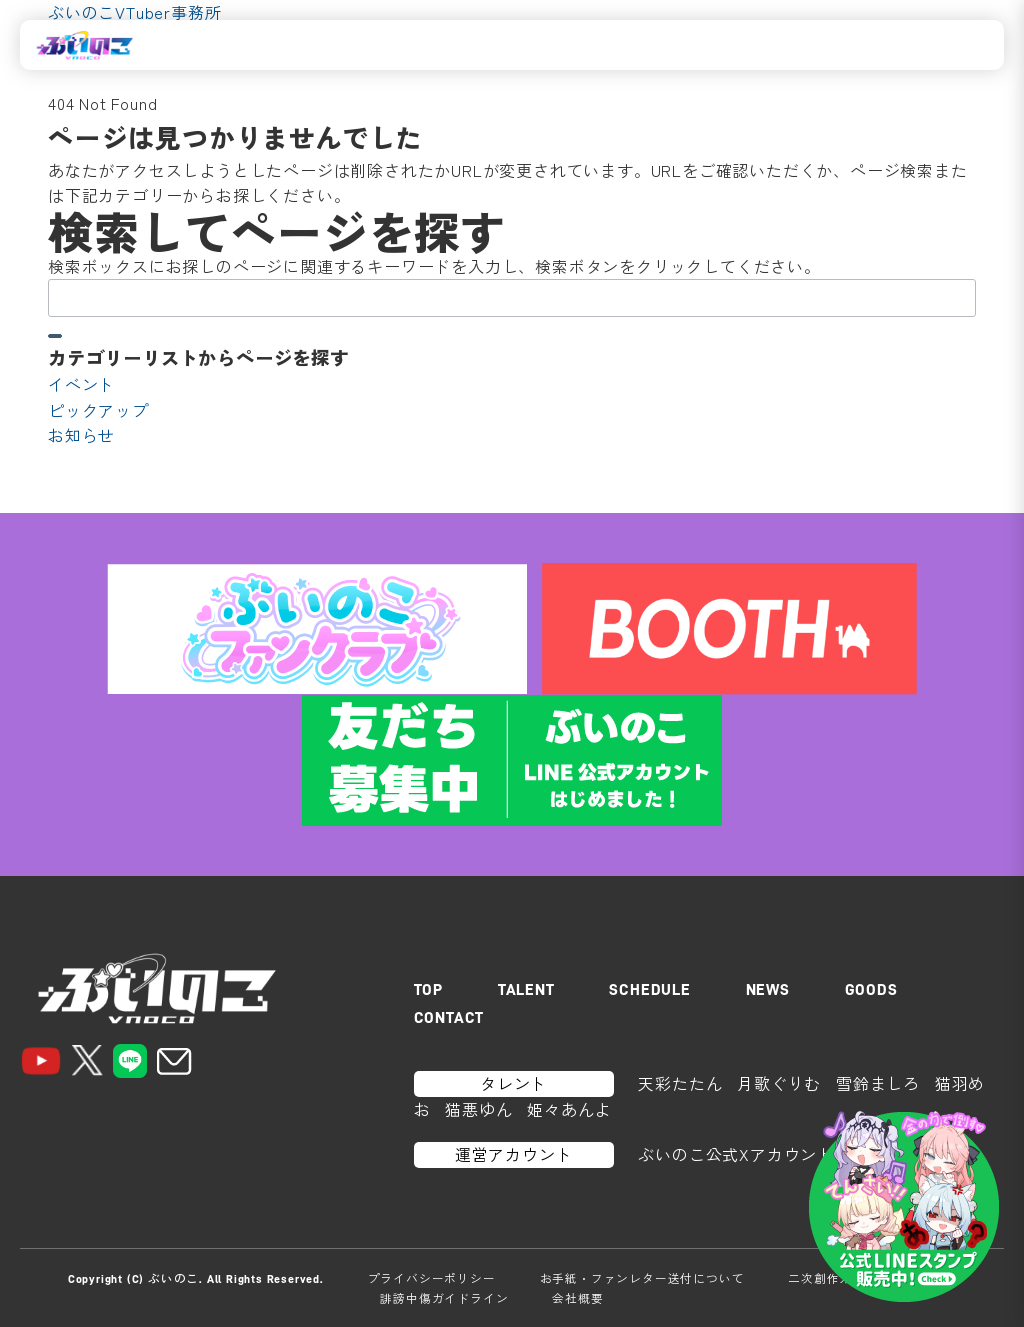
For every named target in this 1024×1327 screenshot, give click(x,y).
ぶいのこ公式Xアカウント (736, 1154)
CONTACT (449, 1018)
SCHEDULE (649, 990)
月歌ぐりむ (779, 1083)
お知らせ (81, 435)
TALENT (526, 990)
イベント (81, 384)
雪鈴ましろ (878, 1083)
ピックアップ (98, 410)
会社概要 (577, 1298)
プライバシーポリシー (432, 1278)
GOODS (871, 990)
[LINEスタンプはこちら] (904, 1207)
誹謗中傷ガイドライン (444, 1298)
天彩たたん (680, 1083)
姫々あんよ (569, 1109)
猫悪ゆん (478, 1109)
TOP (428, 990)
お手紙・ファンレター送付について (642, 1278)
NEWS (768, 990)
